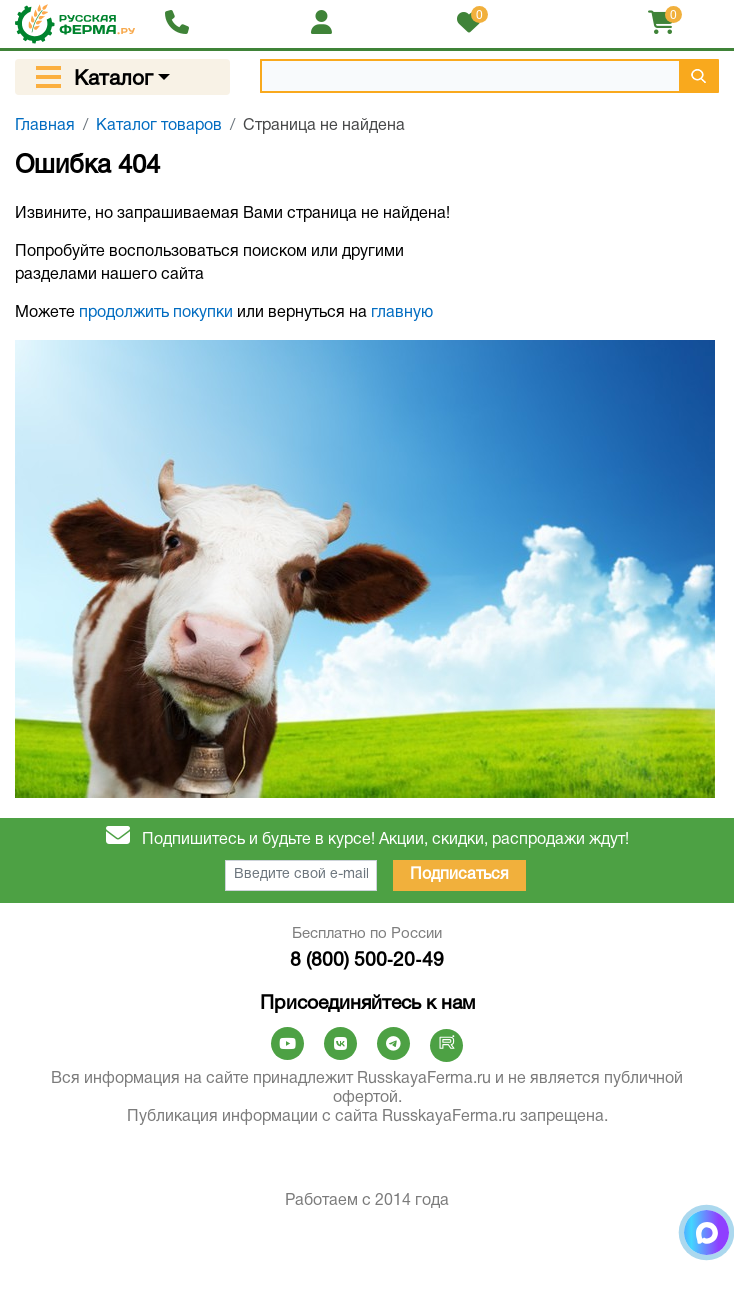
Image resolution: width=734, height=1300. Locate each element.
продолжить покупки (156, 313)
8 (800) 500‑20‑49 (367, 961)
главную (402, 313)
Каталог (113, 79)
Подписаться (459, 875)
